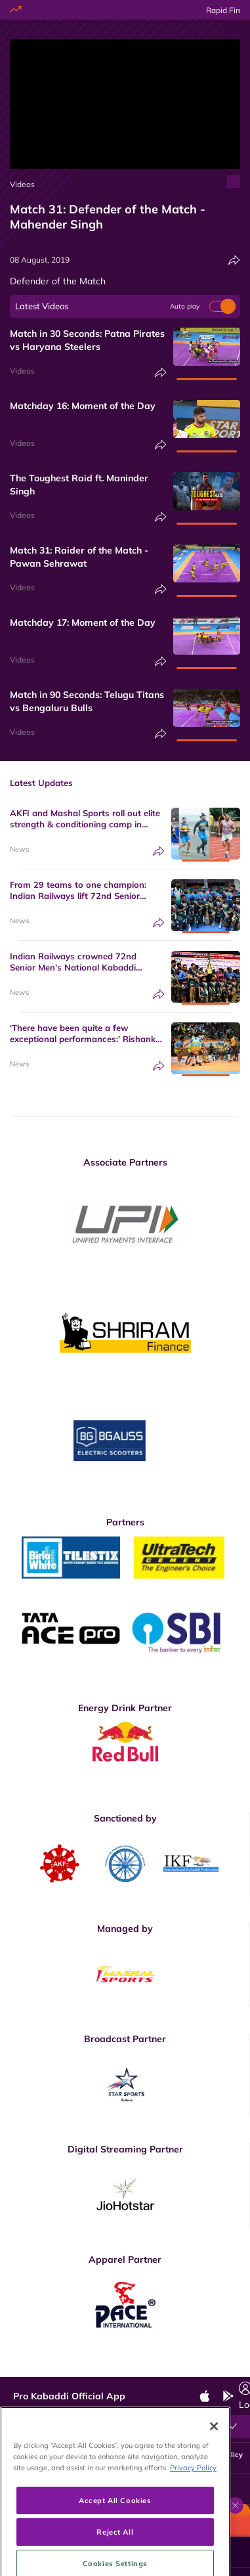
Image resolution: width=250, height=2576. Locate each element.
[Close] (213, 2473)
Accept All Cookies (115, 2547)
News (19, 849)
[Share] (234, 260)
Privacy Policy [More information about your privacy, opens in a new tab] (193, 2515)
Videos (22, 184)
